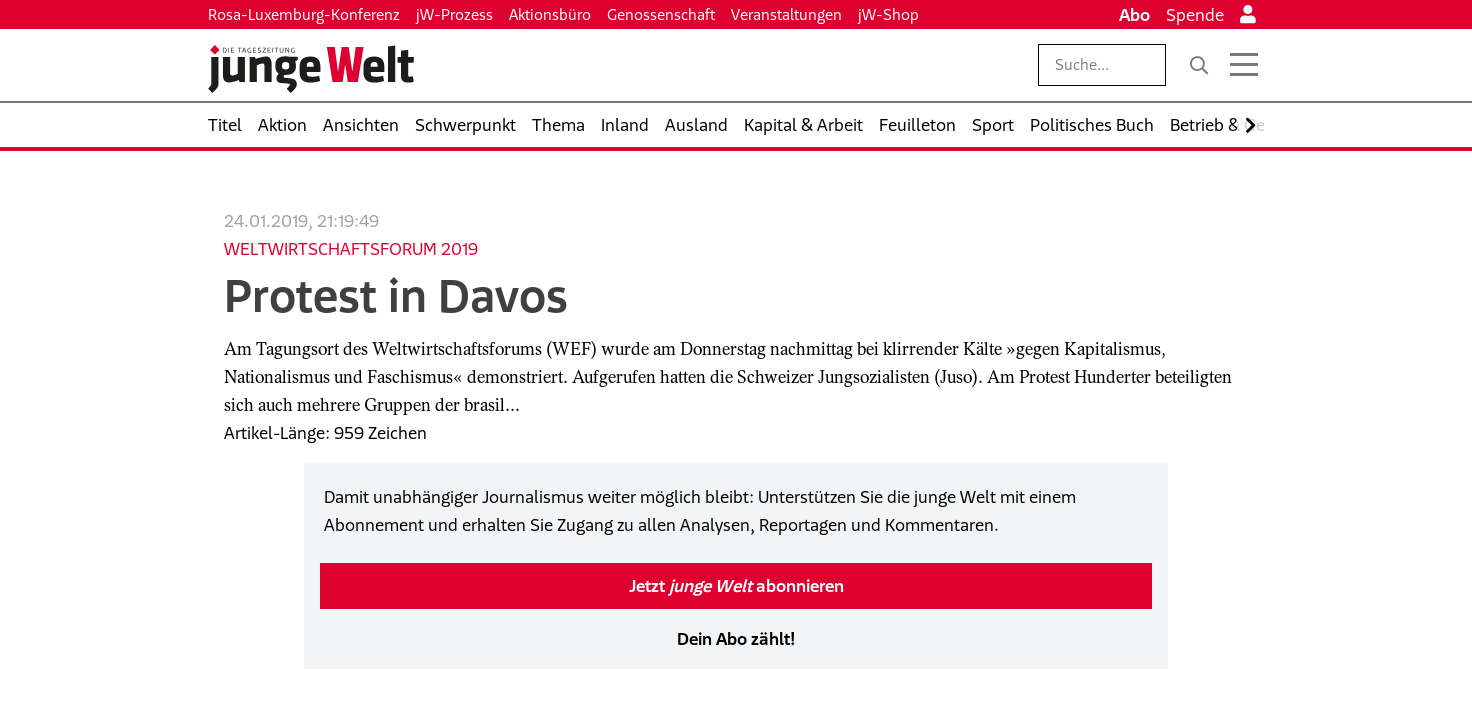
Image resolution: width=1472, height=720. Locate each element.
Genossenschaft (661, 14)
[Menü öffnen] (1244, 65)
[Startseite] (311, 69)
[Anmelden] (1248, 15)
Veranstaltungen (786, 14)
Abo (1134, 15)
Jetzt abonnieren (736, 586)
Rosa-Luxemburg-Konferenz (304, 14)
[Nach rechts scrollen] (1250, 125)
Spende (1195, 15)
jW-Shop (888, 14)
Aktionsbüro (550, 14)
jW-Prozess (454, 14)
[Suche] (1199, 65)
